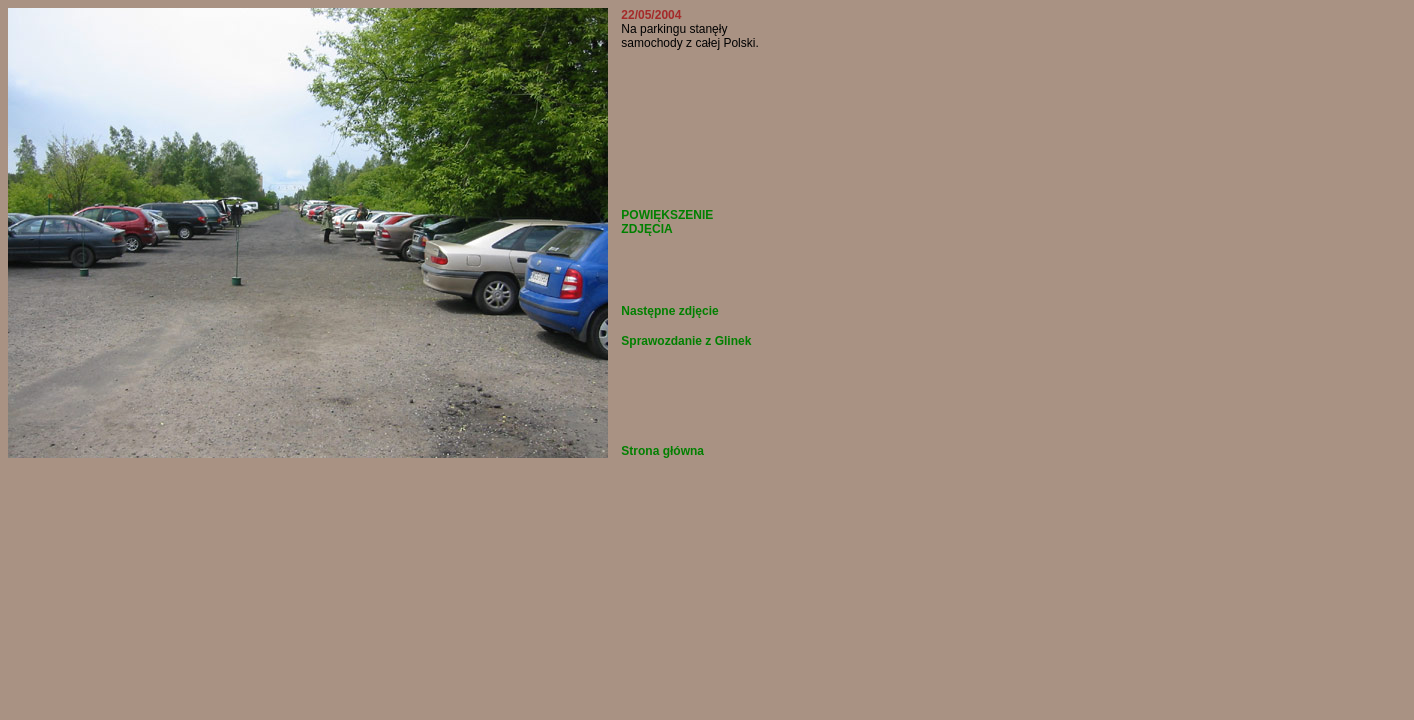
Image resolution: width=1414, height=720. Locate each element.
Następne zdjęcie (669, 311)
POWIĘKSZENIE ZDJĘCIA (667, 222)
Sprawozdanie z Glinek (686, 341)
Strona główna (662, 451)
